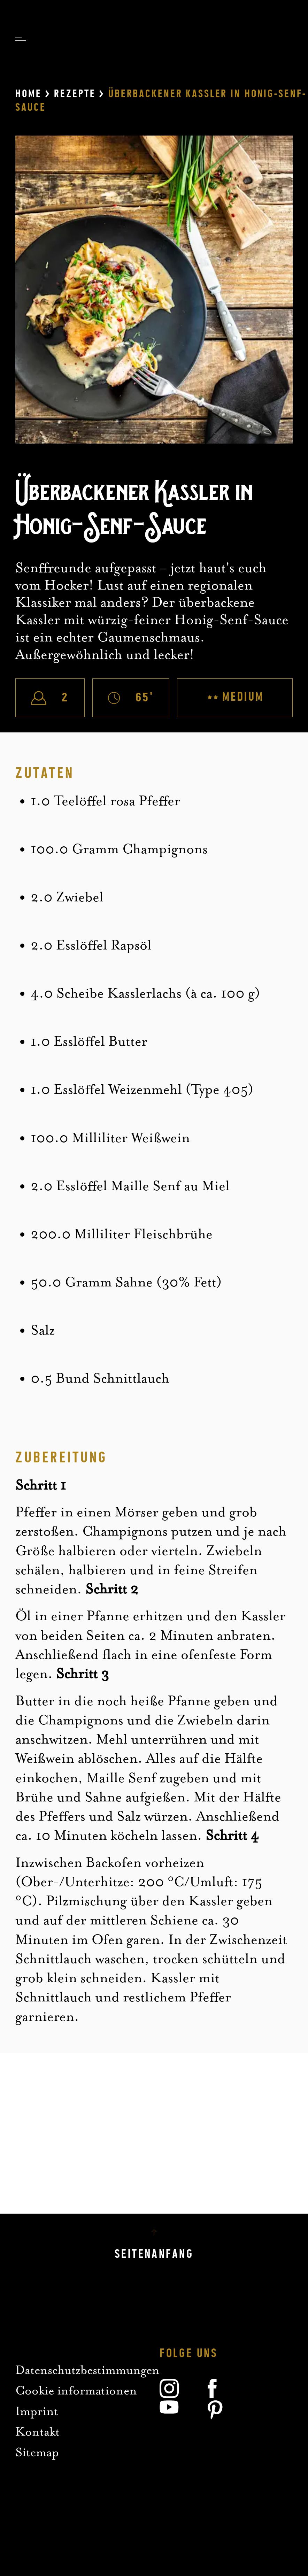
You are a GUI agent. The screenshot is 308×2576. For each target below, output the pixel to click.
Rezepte (75, 94)
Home (28, 94)
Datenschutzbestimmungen (87, 2370)
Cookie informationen (76, 2390)
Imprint (36, 2411)
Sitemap (37, 2452)
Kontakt (37, 2431)
